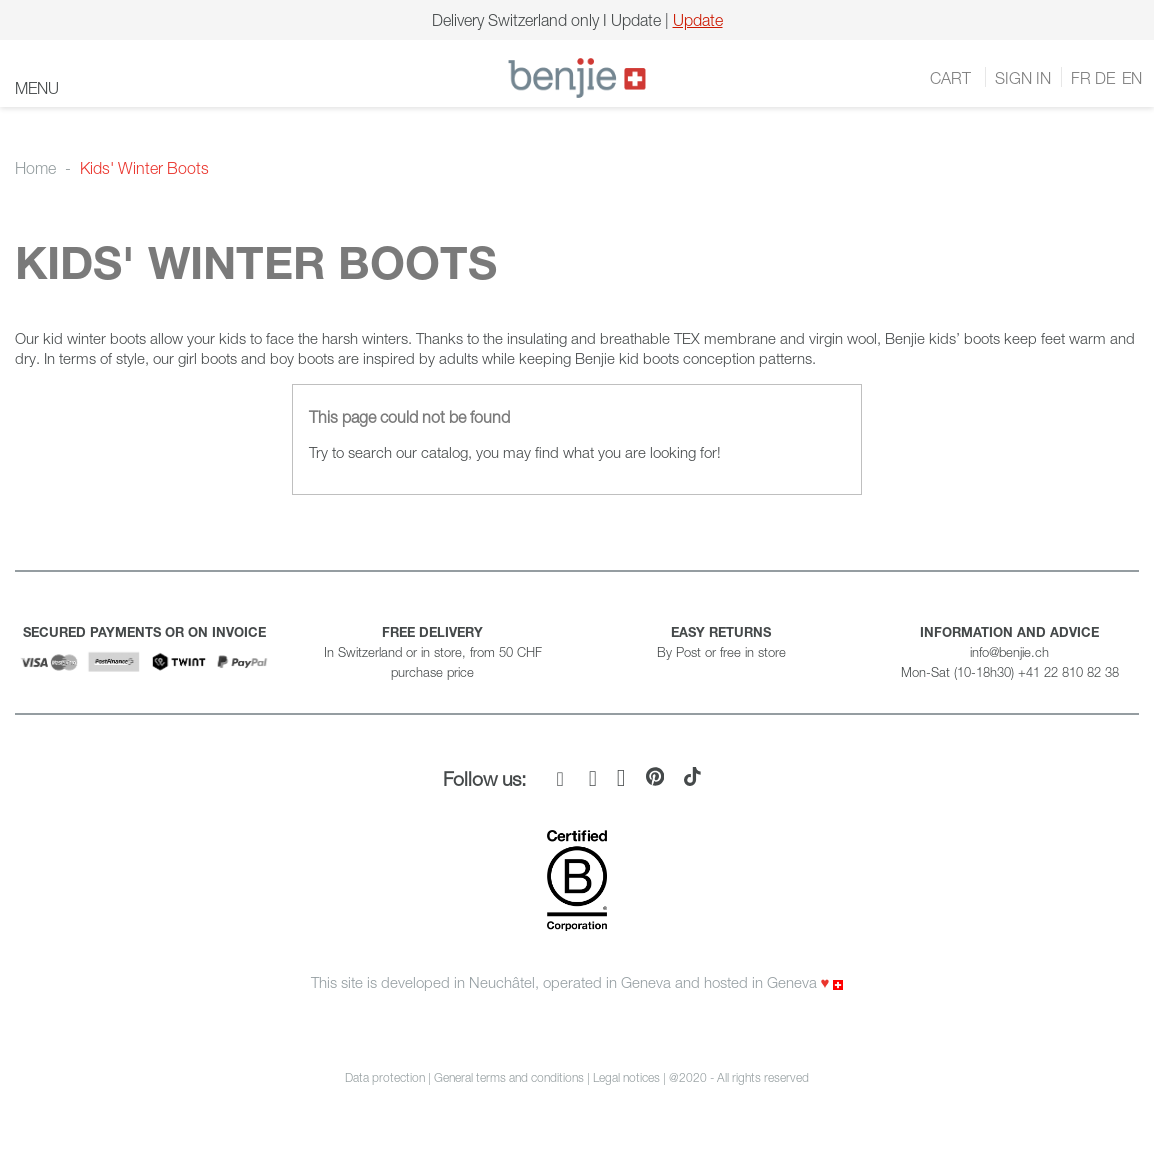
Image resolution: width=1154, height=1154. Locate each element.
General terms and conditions (509, 1077)
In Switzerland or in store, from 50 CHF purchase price (433, 652)
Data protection (385, 1077)
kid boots (649, 358)
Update (698, 20)
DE (1105, 78)
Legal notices (628, 1077)
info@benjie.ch (1009, 652)
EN (1130, 78)
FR (1081, 78)
